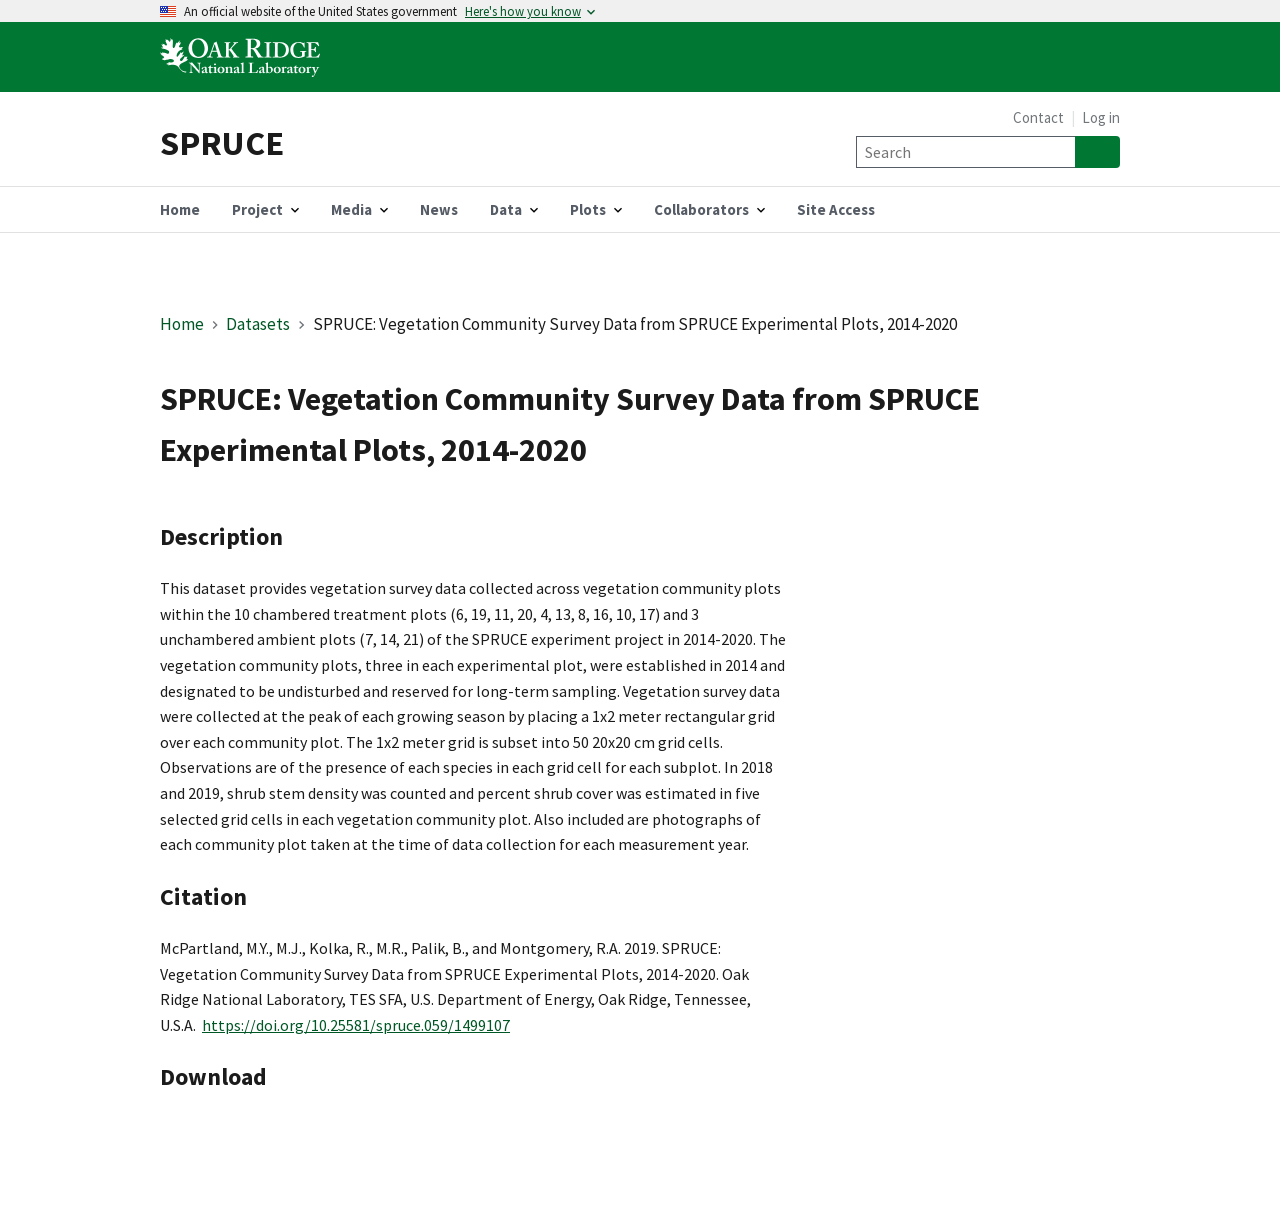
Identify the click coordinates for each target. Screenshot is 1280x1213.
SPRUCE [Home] (222, 142)
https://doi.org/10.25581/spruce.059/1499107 (356, 1025)
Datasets (258, 324)
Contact (1038, 117)
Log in (1101, 117)
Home (182, 324)
